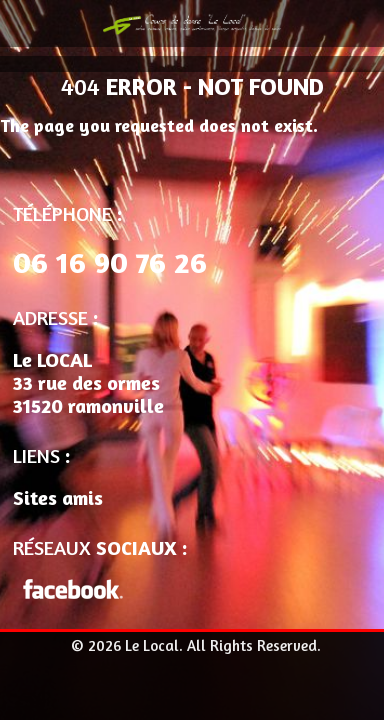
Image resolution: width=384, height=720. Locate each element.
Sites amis (58, 497)
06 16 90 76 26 (110, 262)
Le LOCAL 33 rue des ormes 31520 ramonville (88, 382)
